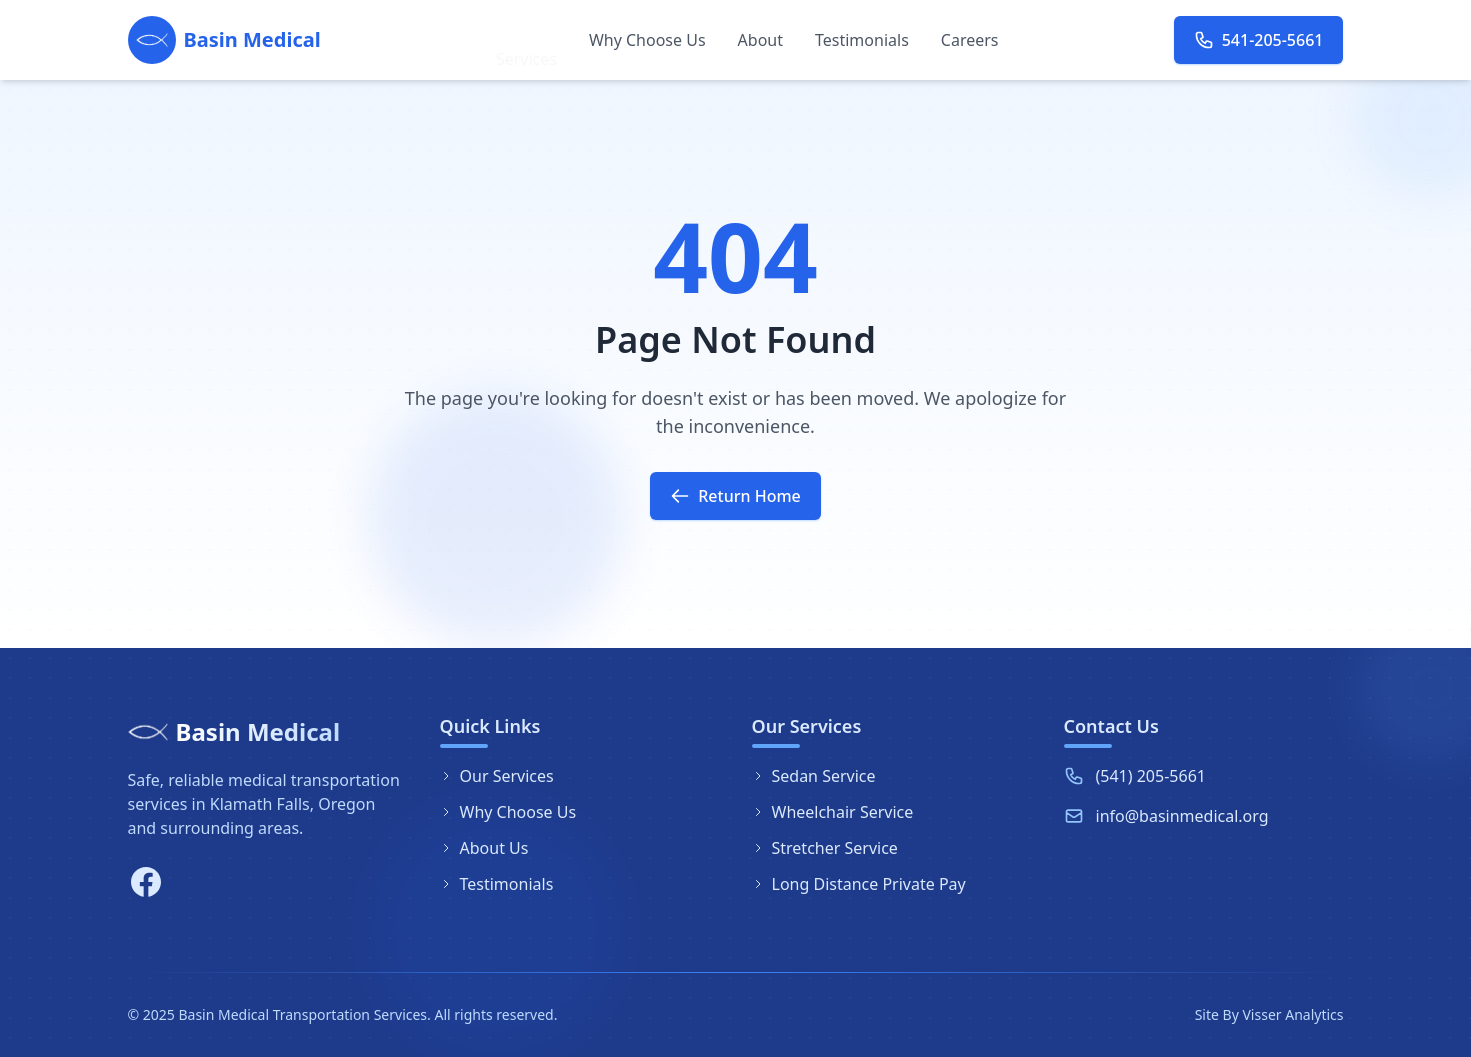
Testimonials (862, 42)
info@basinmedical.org (1182, 816)
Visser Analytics (1292, 1014)
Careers (970, 40)
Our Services (497, 776)
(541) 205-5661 (1151, 776)
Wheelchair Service (833, 812)
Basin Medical (258, 732)
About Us (484, 848)
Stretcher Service (825, 848)
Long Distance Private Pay (859, 884)
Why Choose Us (647, 40)
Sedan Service (814, 776)
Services (526, 40)
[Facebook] (146, 882)
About (760, 40)
